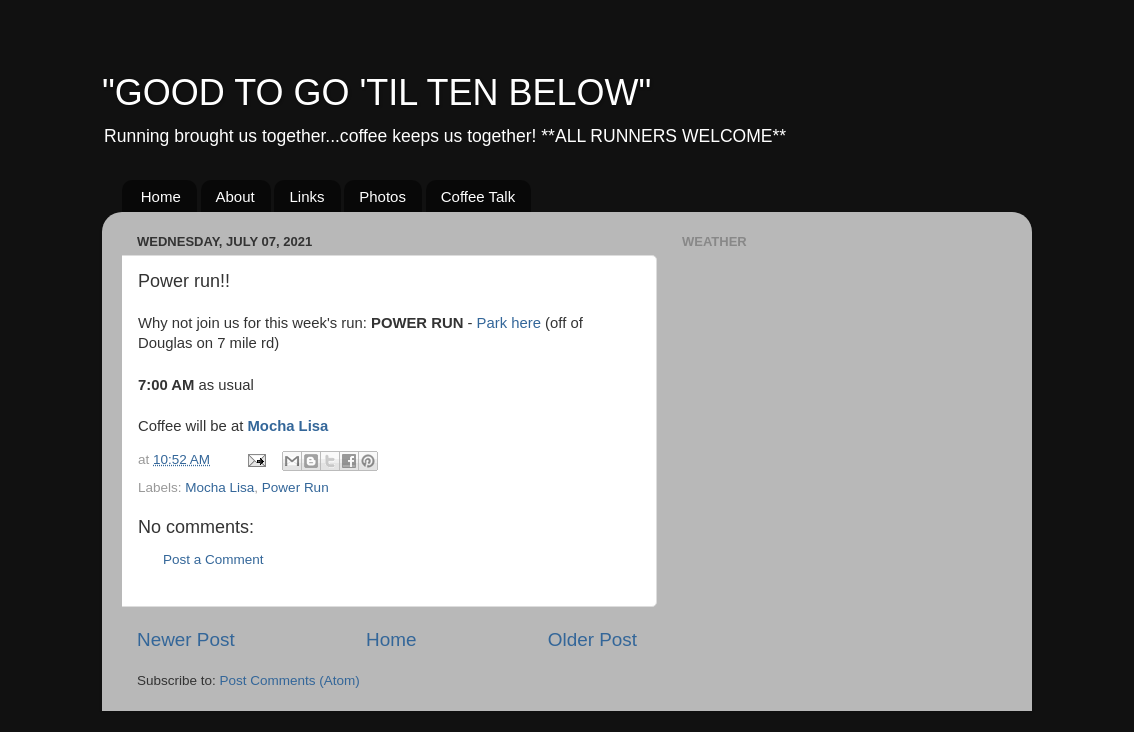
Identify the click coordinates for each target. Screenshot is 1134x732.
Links (306, 196)
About (235, 196)
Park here (509, 323)
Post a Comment (213, 559)
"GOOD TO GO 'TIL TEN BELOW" (376, 92)
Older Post (592, 639)
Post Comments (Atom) (290, 680)
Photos (382, 196)
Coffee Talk (478, 196)
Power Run (295, 487)
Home (161, 196)
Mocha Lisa (287, 426)
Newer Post (186, 639)
